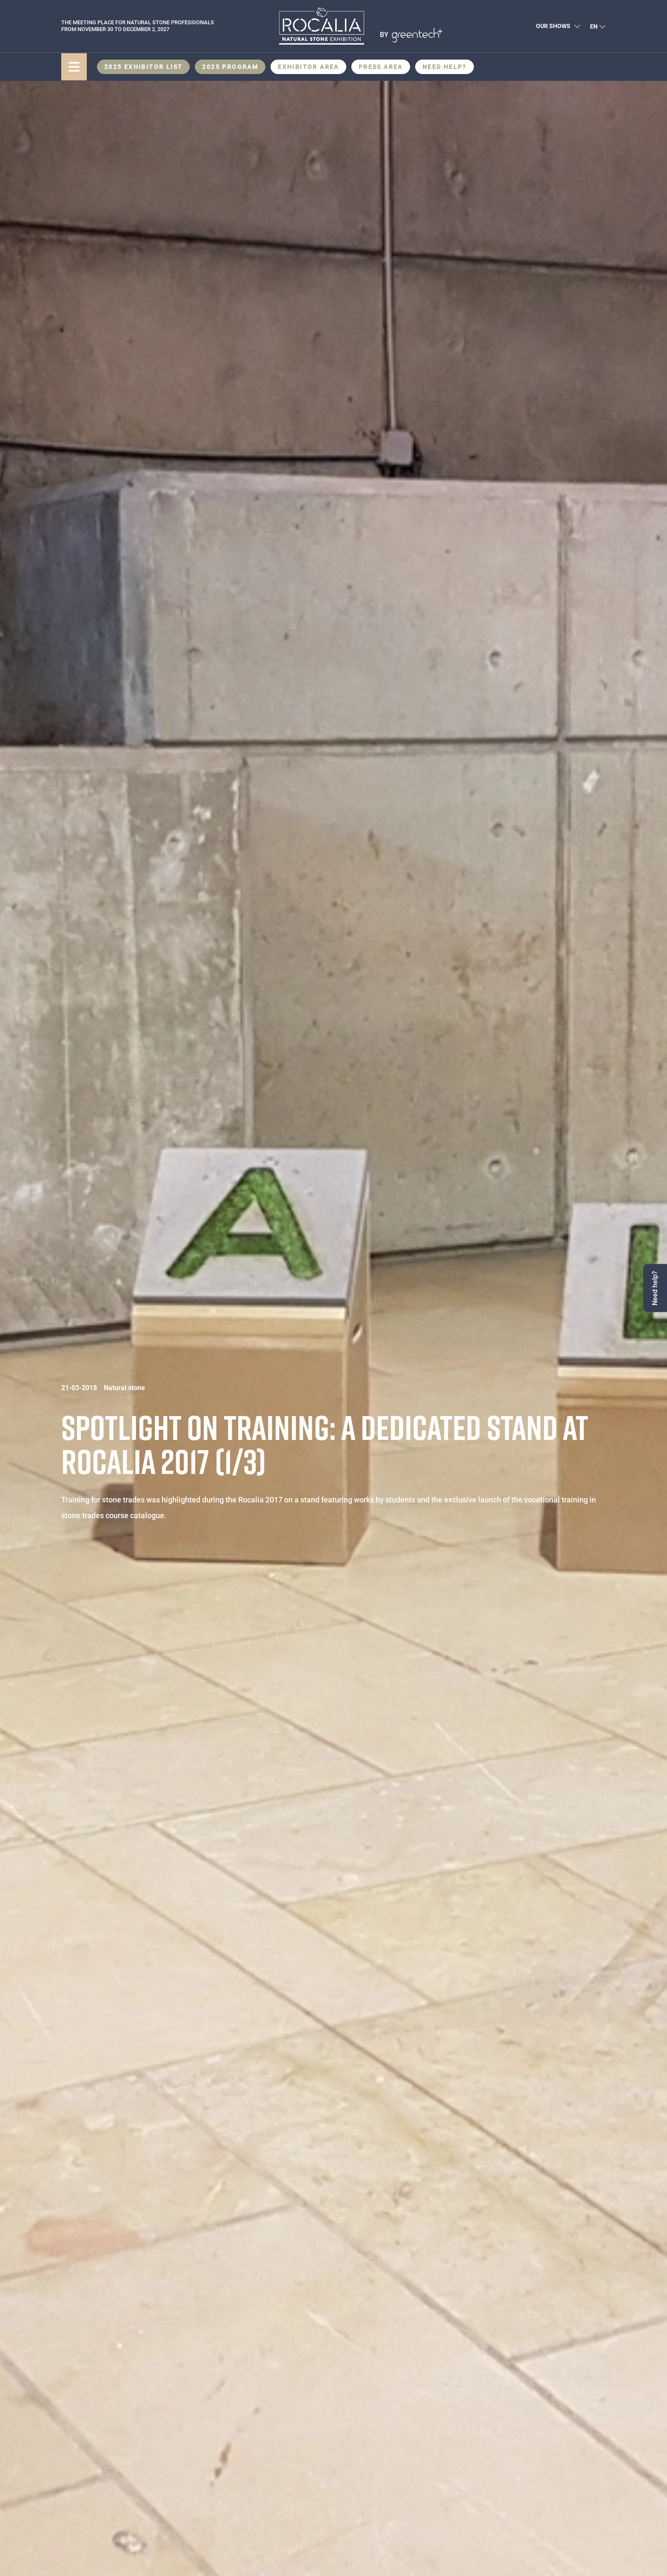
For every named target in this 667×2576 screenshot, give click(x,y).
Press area (381, 66)
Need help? (444, 66)
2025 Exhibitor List (143, 66)
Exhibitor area (308, 66)
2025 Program (230, 66)
